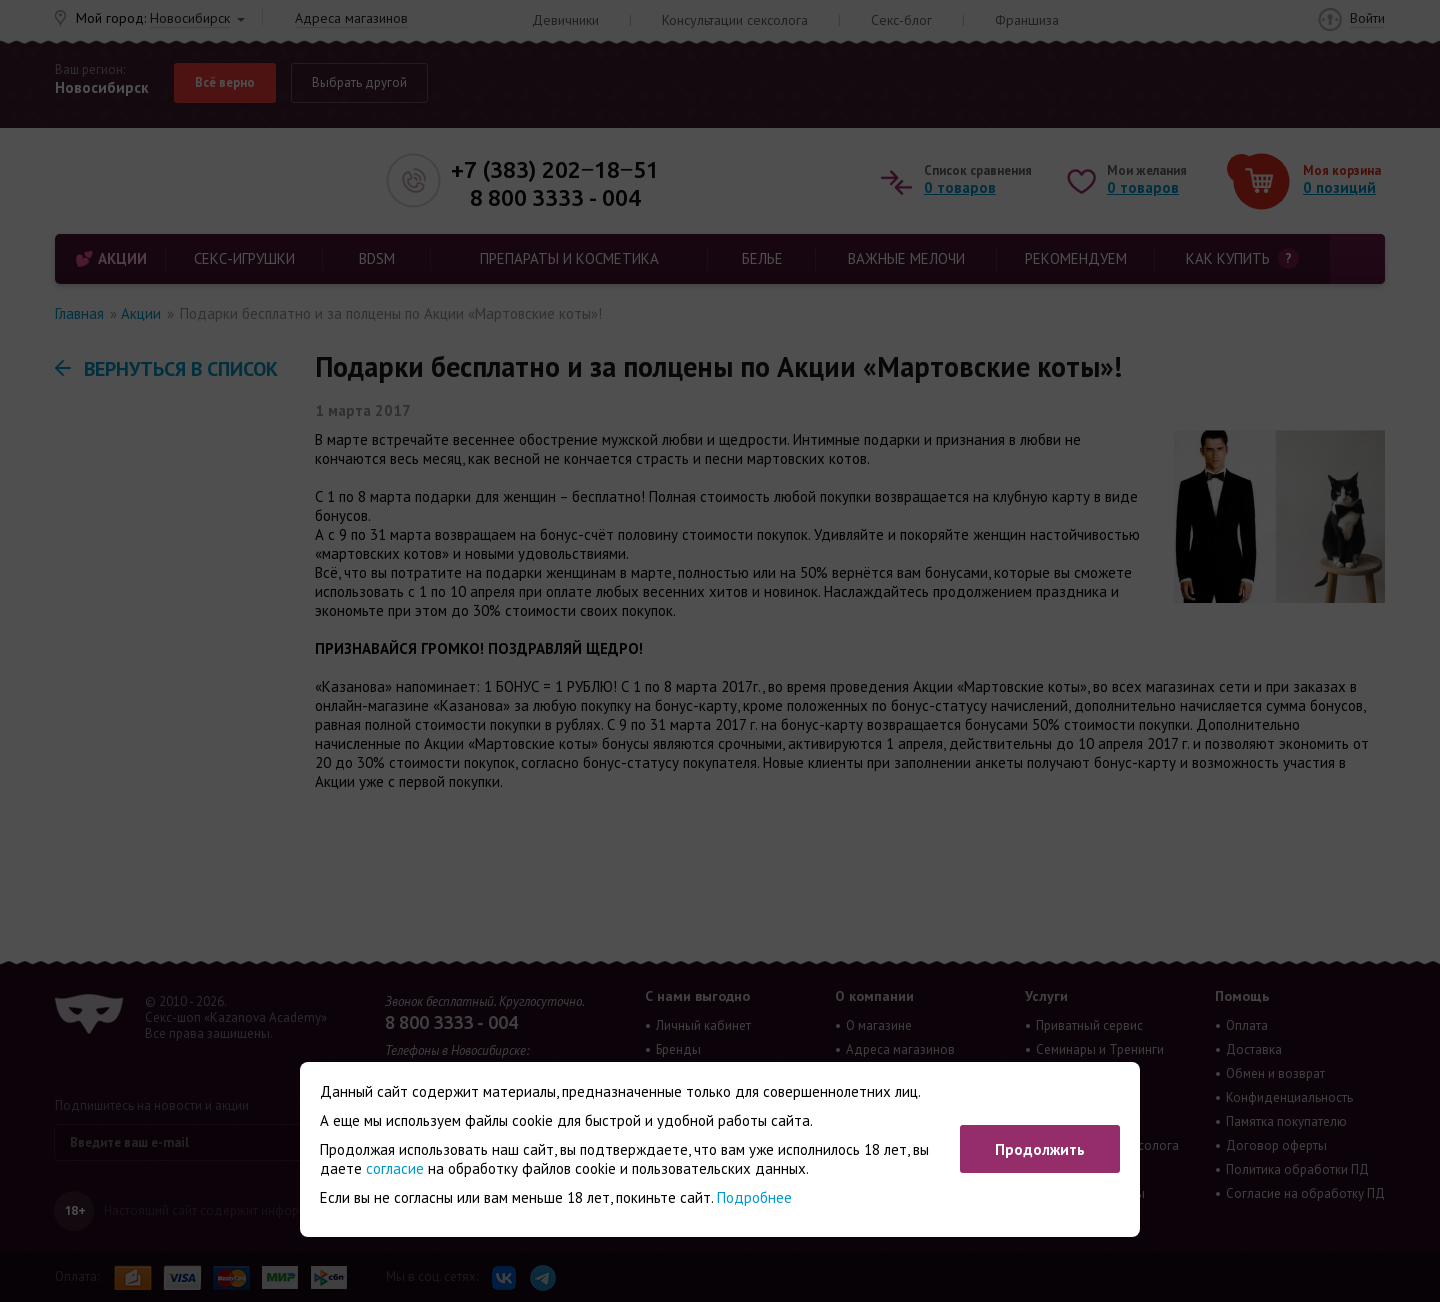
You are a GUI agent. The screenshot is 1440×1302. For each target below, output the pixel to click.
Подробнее (754, 1197)
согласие (395, 1168)
